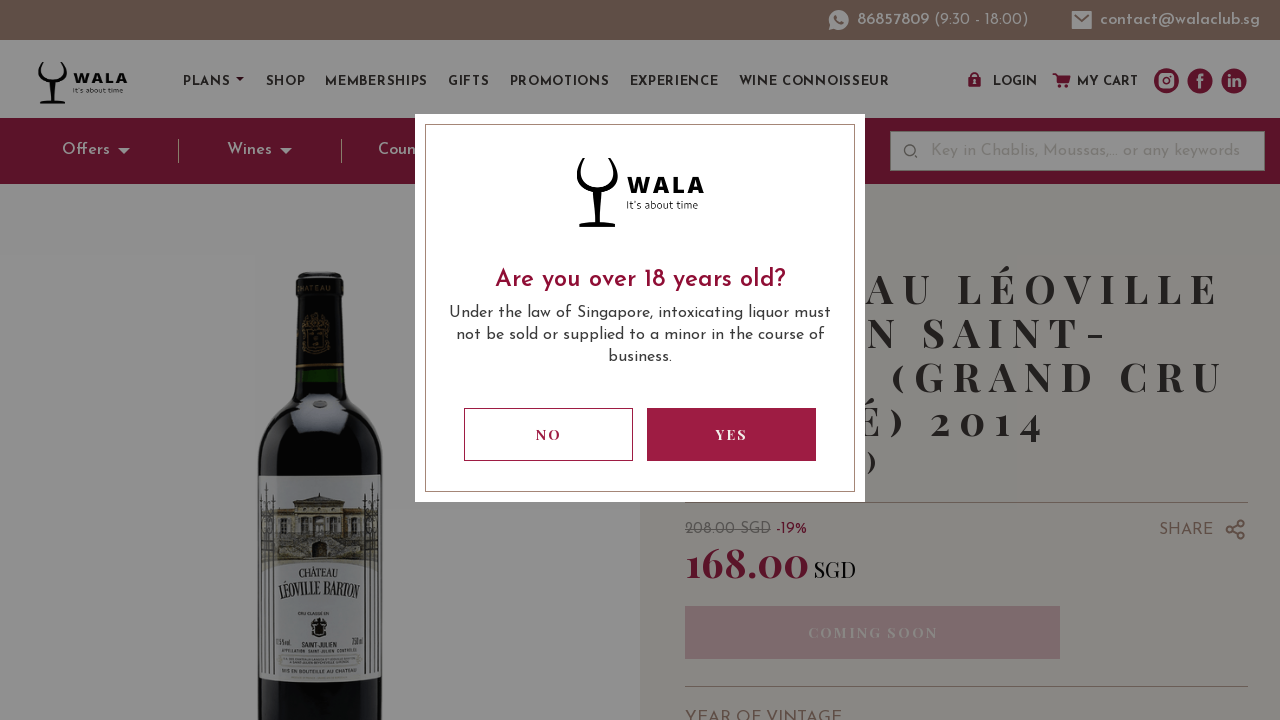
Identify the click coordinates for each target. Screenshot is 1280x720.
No (549, 434)
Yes (732, 434)
